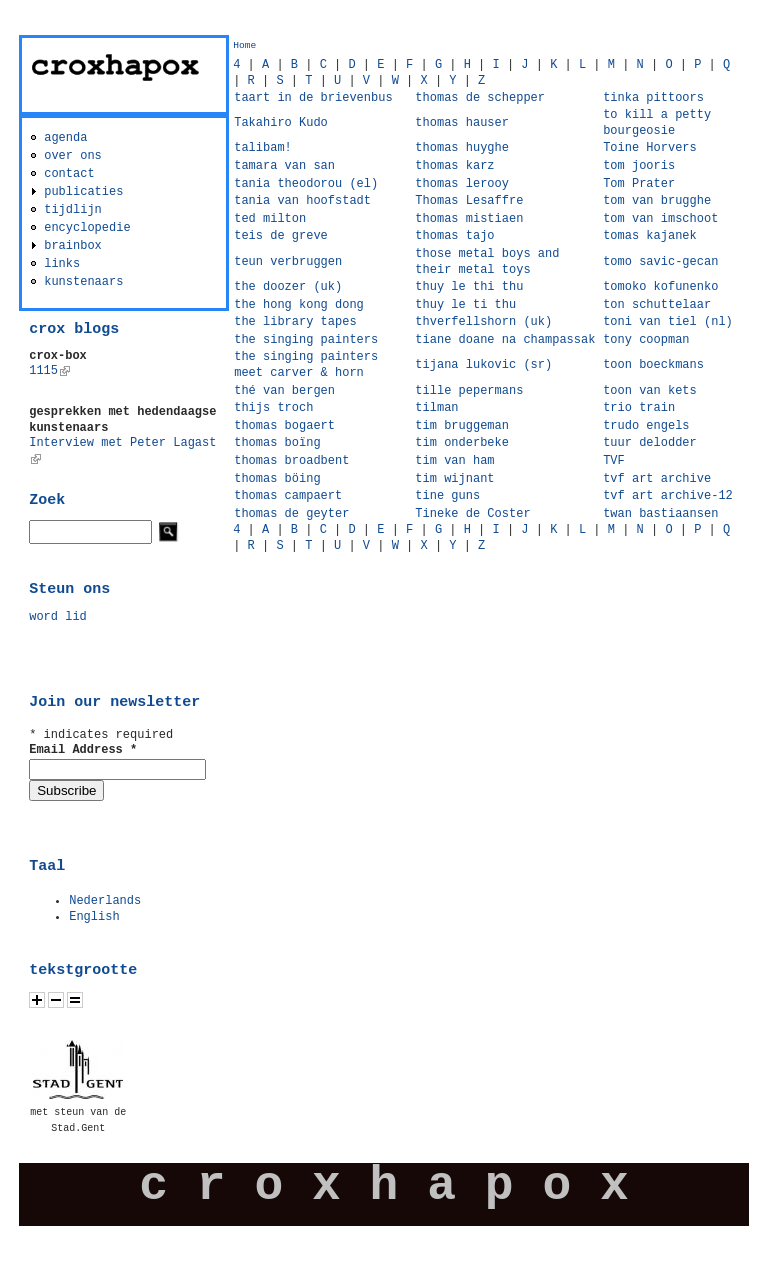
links (62, 264)
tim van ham (454, 461)
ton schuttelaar (657, 305)
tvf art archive (657, 479)
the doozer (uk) (288, 287)
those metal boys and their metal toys (487, 262)
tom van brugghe (657, 201)
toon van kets (650, 391)
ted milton (270, 219)
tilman (436, 408)
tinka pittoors (653, 98)
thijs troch (273, 408)
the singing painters (306, 340)
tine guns (447, 496)
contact (69, 174)
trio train (639, 408)
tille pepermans (469, 391)
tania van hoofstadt (302, 201)
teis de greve (281, 236)
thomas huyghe (462, 148)
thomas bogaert (284, 426)
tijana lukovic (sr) (483, 365)
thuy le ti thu (465, 305)
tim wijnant (454, 479)
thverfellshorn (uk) (483, 322)
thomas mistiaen (469, 219)
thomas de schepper (480, 98)
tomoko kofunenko (660, 287)
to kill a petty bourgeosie (657, 123)
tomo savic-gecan (660, 262)
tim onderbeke (462, 443)
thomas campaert (288, 496)
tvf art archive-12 (668, 496)
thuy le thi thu (469, 287)
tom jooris (639, 166)
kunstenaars (83, 282)
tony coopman (646, 340)
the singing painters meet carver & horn (306, 365)
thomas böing (277, 479)
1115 (49, 371)
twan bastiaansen (660, 514)
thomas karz (454, 166)
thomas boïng (277, 443)
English (94, 917)
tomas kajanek (650, 236)
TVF (614, 461)
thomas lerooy (462, 184)
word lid (58, 617)
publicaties (83, 192)
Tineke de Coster (472, 514)
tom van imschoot (660, 219)
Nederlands (105, 901)
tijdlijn (73, 210)
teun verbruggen (288, 262)
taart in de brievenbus (313, 98)
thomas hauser (462, 123)
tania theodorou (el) (306, 184)
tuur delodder (650, 443)
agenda (65, 138)
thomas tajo (454, 236)
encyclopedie (87, 228)
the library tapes (295, 322)
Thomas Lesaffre (469, 201)
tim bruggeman (462, 426)
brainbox (73, 246)
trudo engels (646, 426)
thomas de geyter (291, 514)
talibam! (263, 148)
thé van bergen (284, 391)
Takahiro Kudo (281, 123)
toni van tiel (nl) (668, 322)
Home (244, 45)
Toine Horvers (650, 148)
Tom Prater (639, 184)
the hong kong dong (299, 305)
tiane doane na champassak (505, 340)
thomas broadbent (291, 461)
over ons (73, 156)
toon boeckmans (653, 365)
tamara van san (284, 166)
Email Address (83, 750)
